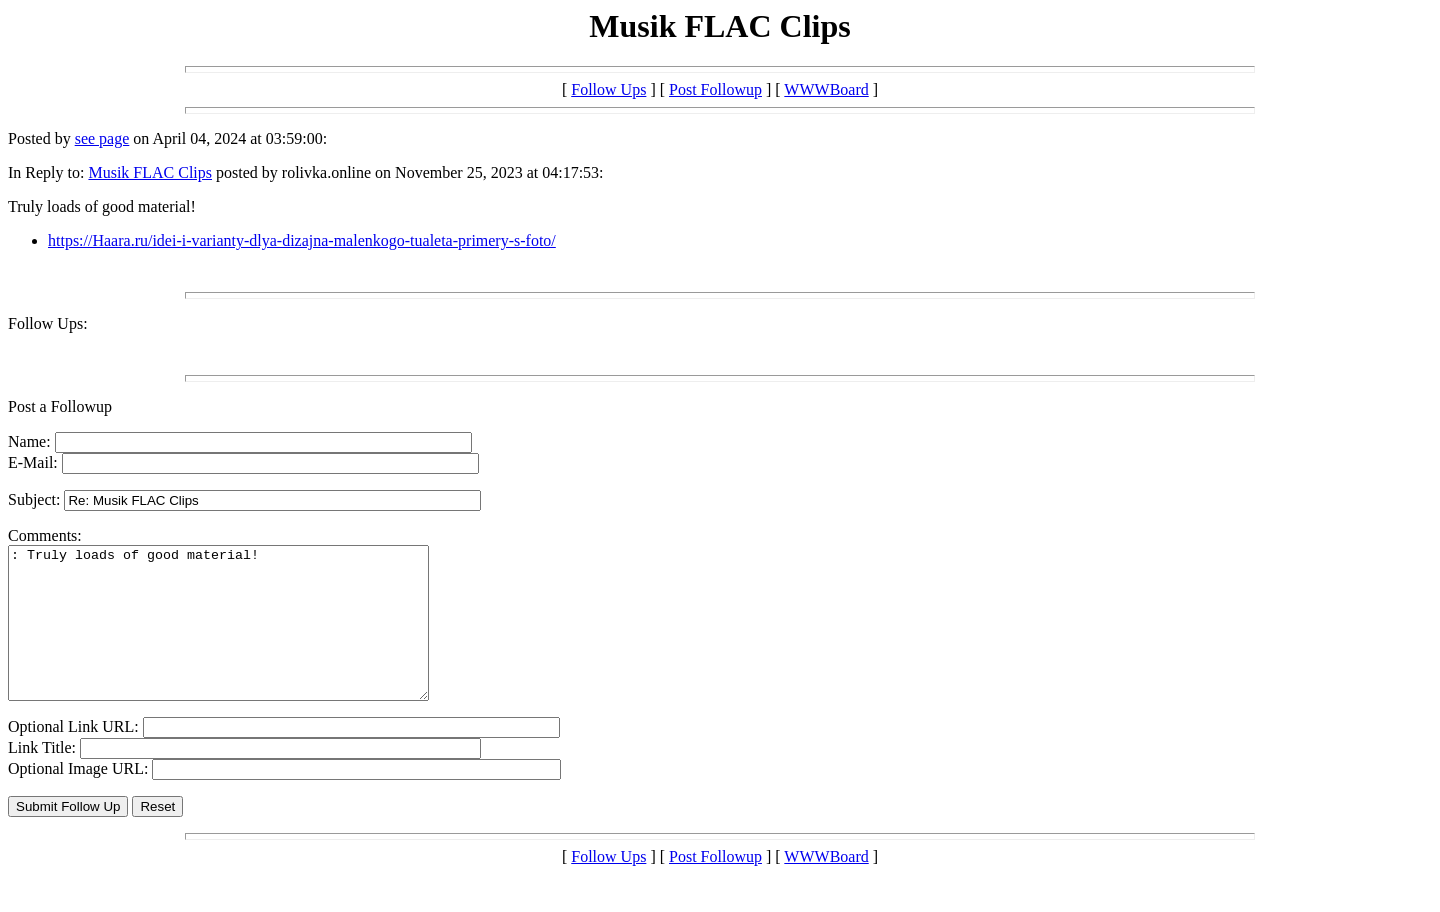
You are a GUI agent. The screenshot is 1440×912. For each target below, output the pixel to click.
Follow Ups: (48, 323)
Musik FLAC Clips (150, 172)
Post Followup (715, 89)
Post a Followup (60, 406)
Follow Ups (608, 89)
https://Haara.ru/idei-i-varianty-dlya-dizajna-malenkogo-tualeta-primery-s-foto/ (302, 240)
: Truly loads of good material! (243, 638)
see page (102, 138)
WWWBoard (826, 89)
